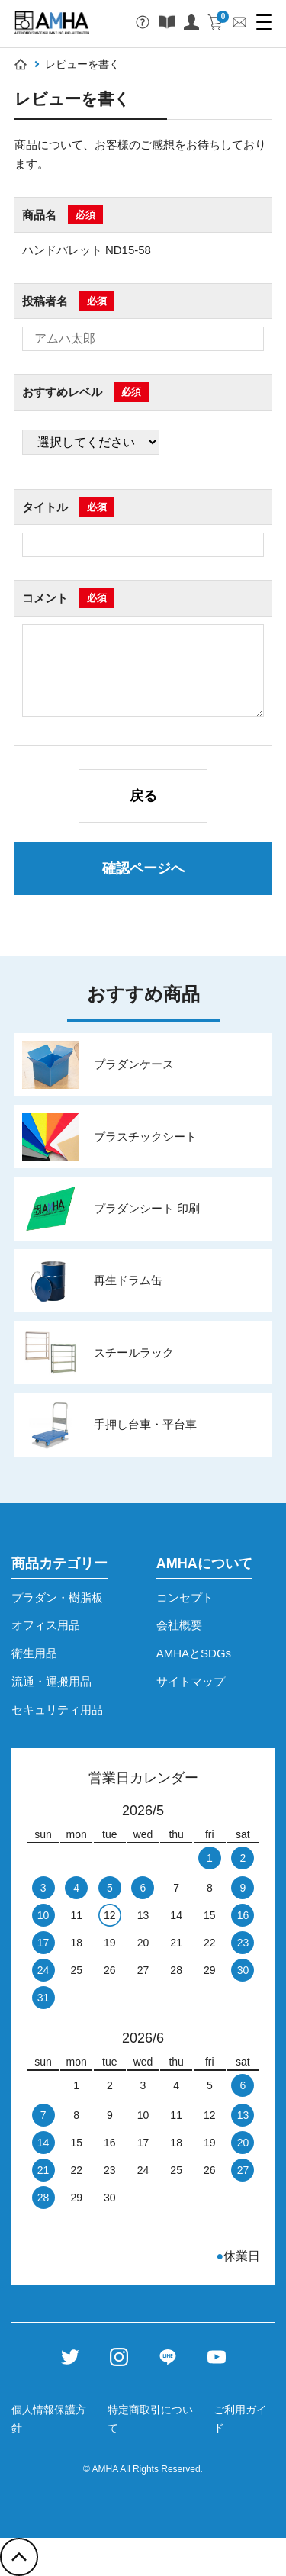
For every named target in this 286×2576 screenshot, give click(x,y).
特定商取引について (150, 2419)
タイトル (45, 507)
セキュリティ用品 (57, 1709)
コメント (45, 597)
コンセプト (185, 1597)
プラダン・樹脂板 (57, 1597)
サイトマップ (190, 1681)
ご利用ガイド (240, 2419)
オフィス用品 (45, 1624)
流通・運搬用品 (51, 1681)
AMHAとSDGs (193, 1653)
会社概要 (179, 1624)
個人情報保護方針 (48, 2419)
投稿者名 (45, 301)
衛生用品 (34, 1653)
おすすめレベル (62, 391)
